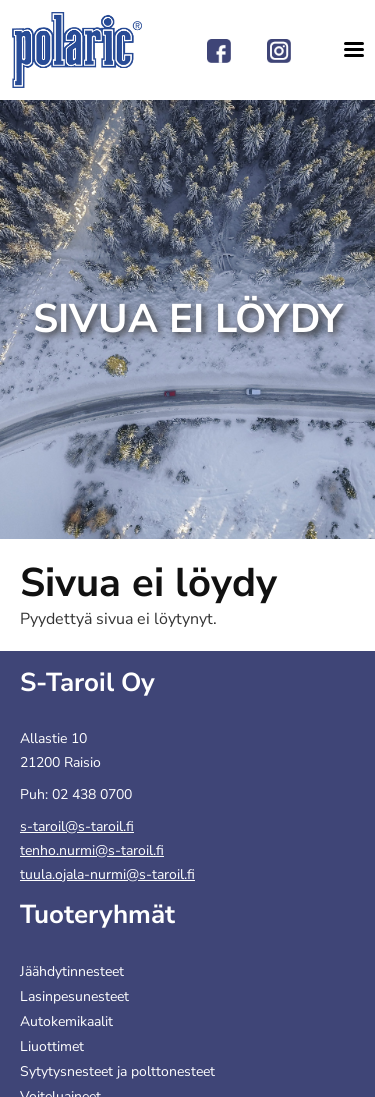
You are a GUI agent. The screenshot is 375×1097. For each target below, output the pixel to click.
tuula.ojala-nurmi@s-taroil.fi (107, 874)
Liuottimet (52, 1046)
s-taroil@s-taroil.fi (77, 826)
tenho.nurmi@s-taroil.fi (92, 850)
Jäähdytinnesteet (72, 971)
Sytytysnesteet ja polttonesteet (117, 1071)
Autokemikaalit (66, 1021)
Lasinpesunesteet (74, 996)
